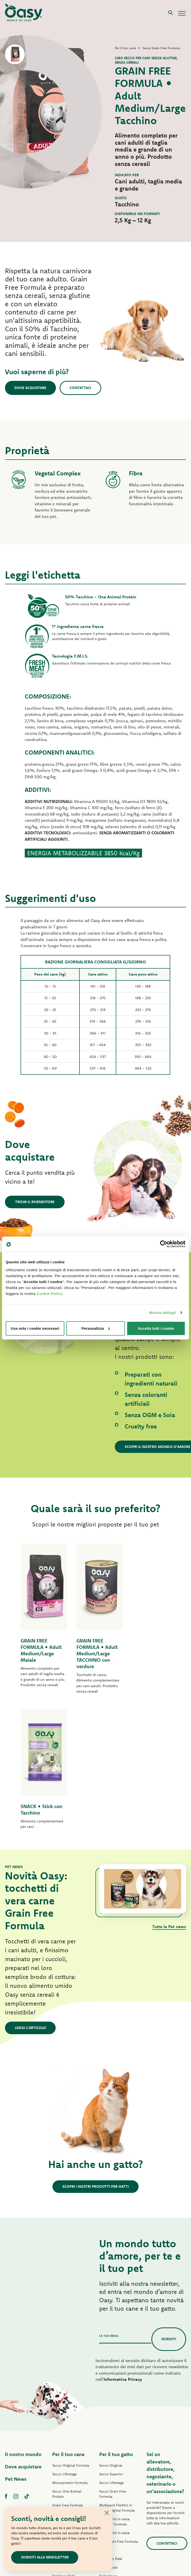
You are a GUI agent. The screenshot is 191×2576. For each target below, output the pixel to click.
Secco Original (110, 2330)
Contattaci (81, 388)
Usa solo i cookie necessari (35, 1328)
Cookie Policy (50, 1293)
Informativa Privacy (123, 2244)
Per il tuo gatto (116, 2319)
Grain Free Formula (67, 2370)
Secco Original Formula (70, 2330)
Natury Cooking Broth (116, 2458)
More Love (108, 2476)
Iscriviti (168, 2204)
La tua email (109, 2201)
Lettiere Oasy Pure (114, 2493)
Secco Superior (111, 2339)
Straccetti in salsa (66, 2450)
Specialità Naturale (67, 2467)
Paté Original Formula (69, 2393)
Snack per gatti (111, 2484)
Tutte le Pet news (169, 1791)
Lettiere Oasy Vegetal (116, 2501)
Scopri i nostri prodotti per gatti (95, 2051)
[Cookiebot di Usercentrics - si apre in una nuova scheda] (163, 1244)
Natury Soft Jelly (65, 2458)
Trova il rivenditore (34, 1202)
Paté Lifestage (63, 2401)
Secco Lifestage (64, 2339)
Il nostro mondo (23, 2319)
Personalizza (95, 1328)
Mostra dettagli (162, 1312)
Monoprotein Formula (70, 2348)
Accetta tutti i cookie (156, 1328)
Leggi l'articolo (30, 1892)
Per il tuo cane (68, 2319)
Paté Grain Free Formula (71, 2419)
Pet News (15, 2344)
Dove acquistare (31, 388)
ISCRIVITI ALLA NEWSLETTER (45, 2557)
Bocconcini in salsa (114, 2398)
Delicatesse (108, 2432)
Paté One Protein (66, 2410)
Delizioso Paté (63, 2441)
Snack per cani (63, 2476)
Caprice (105, 2415)
